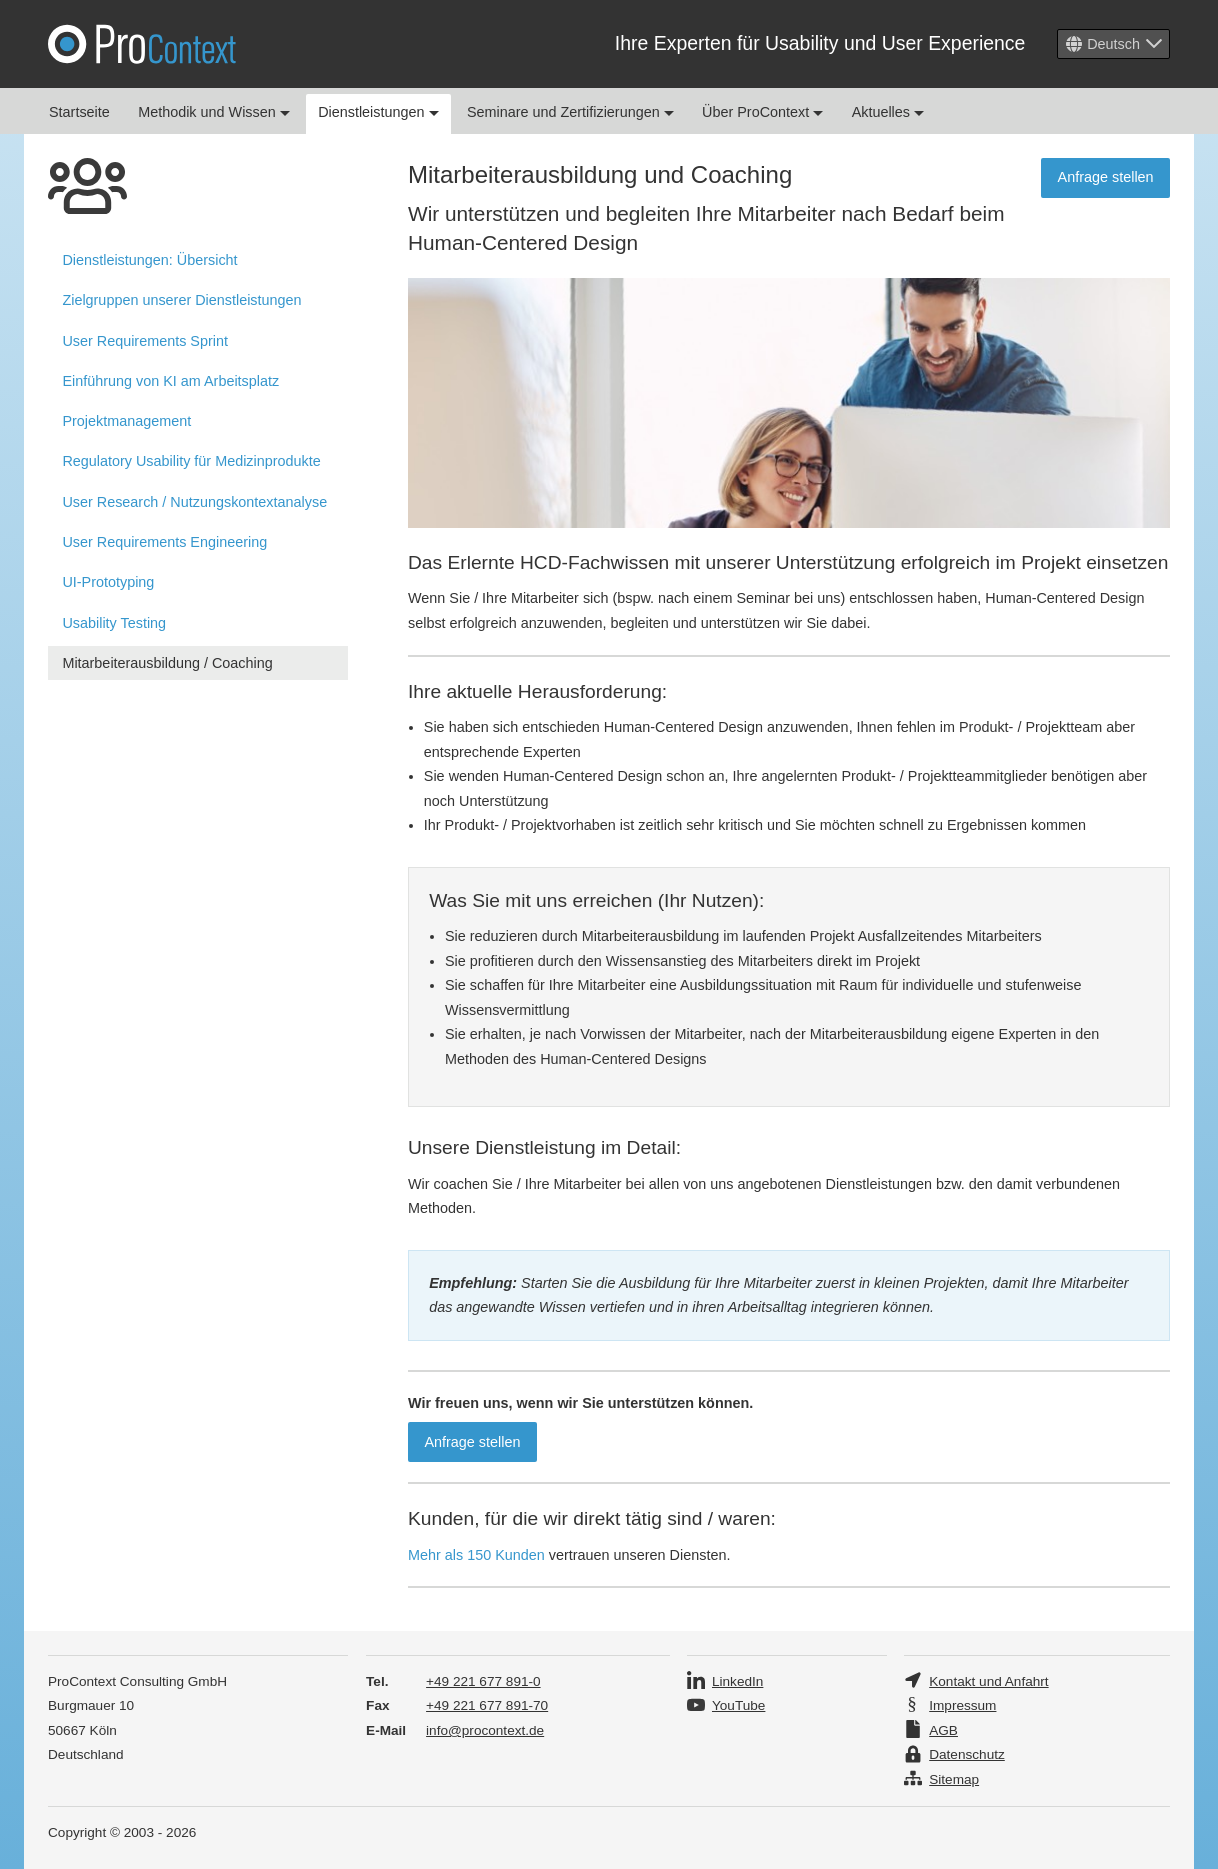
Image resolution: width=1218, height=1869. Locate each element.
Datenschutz (967, 1754)
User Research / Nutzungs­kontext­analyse (194, 502)
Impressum (962, 1705)
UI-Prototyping (108, 582)
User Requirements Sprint (145, 341)
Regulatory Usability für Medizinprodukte (191, 461)
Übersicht (149, 260)
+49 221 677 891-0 (483, 1681)
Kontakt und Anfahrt (988, 1681)
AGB (943, 1730)
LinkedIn (737, 1681)
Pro (142, 44)
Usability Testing (114, 623)
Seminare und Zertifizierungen (570, 112)
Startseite (79, 112)
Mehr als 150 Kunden (476, 1555)
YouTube (738, 1705)
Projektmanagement (126, 421)
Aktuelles (888, 112)
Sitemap (954, 1779)
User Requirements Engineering (164, 542)
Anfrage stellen (1106, 177)
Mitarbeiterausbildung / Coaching (167, 663)
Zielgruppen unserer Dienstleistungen (181, 300)
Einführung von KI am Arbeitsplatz (170, 381)
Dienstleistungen (378, 112)
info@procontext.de (485, 1730)
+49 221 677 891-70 (487, 1705)
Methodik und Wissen (214, 112)
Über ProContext (762, 112)
